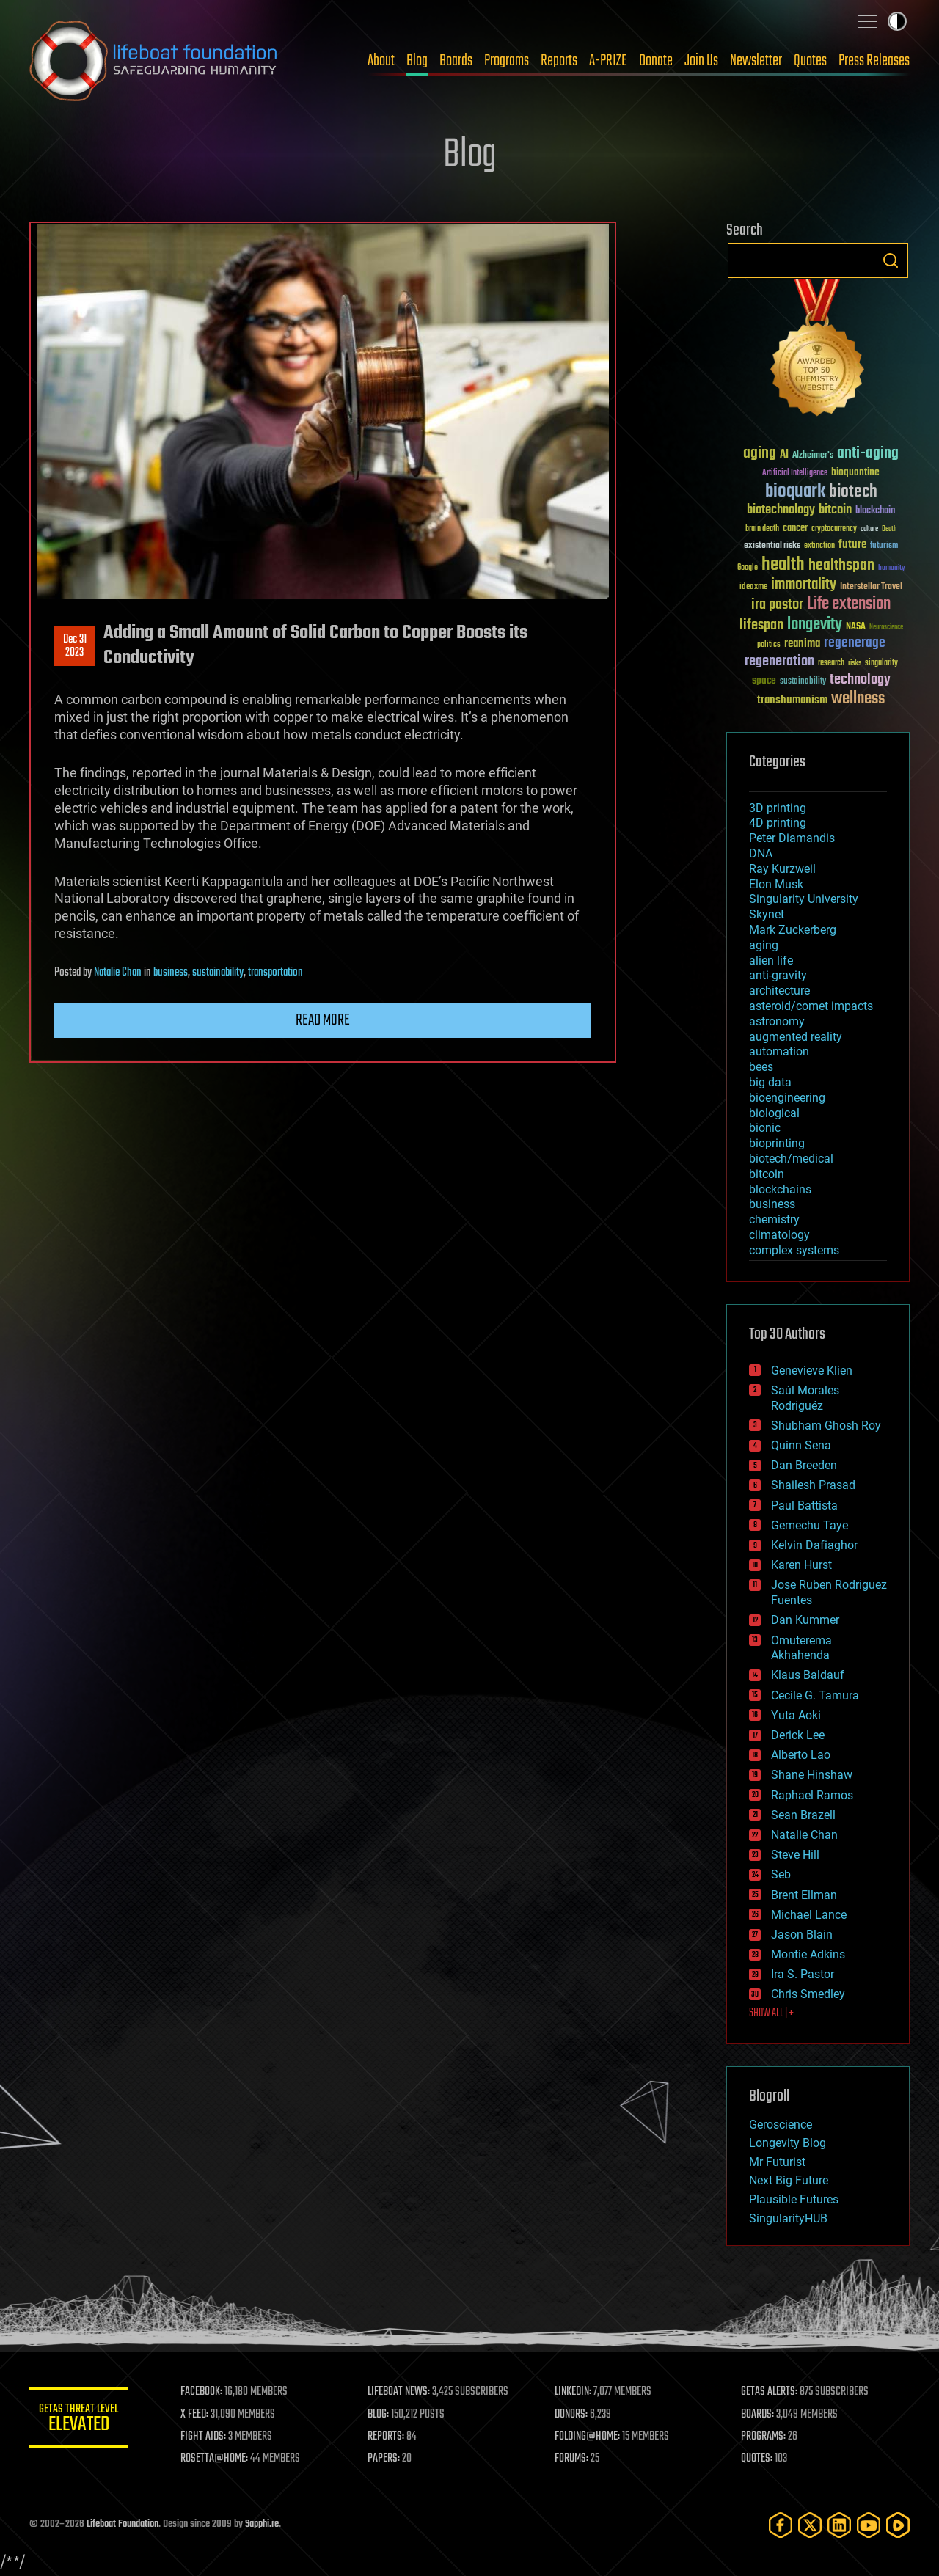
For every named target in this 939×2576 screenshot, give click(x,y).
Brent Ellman (804, 1895)
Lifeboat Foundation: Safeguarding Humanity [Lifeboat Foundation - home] (154, 61)
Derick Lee (798, 1735)
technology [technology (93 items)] (860, 680)
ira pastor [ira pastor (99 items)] (777, 604)
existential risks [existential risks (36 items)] (772, 546)
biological (774, 1113)
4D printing (777, 823)
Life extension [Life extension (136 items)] (849, 604)
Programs (506, 61)
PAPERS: (386, 2458)
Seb (781, 1874)
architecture (779, 991)
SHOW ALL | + (771, 2013)
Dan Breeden (804, 1465)
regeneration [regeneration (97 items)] (779, 661)
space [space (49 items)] (764, 680)
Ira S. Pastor (802, 1974)
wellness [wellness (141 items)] (858, 699)
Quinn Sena (801, 1445)
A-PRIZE (608, 61)
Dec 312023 (75, 646)
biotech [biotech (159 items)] (853, 492)
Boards (455, 61)
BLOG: (381, 2414)
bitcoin (766, 1174)
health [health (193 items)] (783, 565)
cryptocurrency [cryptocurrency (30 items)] (834, 529)
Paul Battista (804, 1505)
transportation (275, 972)
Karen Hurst (801, 1565)
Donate (656, 61)
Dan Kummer (805, 1620)
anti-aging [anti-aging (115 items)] (868, 453)
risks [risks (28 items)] (854, 663)
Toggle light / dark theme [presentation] (897, 21)
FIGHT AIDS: (207, 2436)
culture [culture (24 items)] (869, 529)
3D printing (777, 808)
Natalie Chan (118, 972)
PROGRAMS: (764, 2436)
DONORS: (573, 2414)
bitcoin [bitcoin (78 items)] (835, 510)
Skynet (766, 914)
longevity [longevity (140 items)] (814, 624)
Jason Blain (802, 1935)
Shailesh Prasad (813, 1485)
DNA (760, 853)
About (381, 61)
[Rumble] (898, 2525)
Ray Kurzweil (782, 869)
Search (890, 260)
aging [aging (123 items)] (759, 453)
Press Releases (874, 61)
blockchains (780, 1189)
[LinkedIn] (839, 2525)
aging (763, 945)
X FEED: (199, 2414)
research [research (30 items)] (831, 663)
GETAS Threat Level (80, 2420)
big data (770, 1082)
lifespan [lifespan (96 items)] (761, 625)
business (170, 972)
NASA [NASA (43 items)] (856, 627)
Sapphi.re (262, 2524)
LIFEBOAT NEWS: (401, 2391)
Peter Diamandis (792, 838)
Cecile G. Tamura (815, 1695)
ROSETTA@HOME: (218, 2458)
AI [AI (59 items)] (784, 455)
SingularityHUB (788, 2218)
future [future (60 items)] (852, 545)
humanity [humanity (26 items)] (891, 568)
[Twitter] (810, 2525)
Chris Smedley (808, 1994)
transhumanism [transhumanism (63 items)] (792, 700)
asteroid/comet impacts (811, 1006)
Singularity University (803, 899)
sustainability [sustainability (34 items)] (803, 682)
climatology (779, 1235)
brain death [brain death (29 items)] (762, 529)
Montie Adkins (808, 1954)
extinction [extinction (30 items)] (819, 546)
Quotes (810, 61)
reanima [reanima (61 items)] (802, 644)
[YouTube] (868, 2525)
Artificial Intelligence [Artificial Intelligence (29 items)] (794, 473)
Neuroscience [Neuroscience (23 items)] (886, 628)
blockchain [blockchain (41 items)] (875, 511)
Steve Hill (795, 1855)
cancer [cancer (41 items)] (795, 529)
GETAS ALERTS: (770, 2391)
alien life (771, 960)
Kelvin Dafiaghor (814, 1545)
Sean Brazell (803, 1815)
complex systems (794, 1250)
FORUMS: (574, 2458)
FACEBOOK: (206, 2391)
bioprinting (777, 1143)
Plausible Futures (793, 2199)
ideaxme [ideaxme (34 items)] (753, 587)
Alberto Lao (800, 1755)
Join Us (701, 61)
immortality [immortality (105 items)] (803, 584)
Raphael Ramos (812, 1795)
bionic (765, 1128)
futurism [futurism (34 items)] (884, 546)
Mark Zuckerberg (792, 930)
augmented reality (795, 1037)
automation (779, 1051)
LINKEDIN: (575, 2391)
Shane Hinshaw (811, 1775)
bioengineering (787, 1098)
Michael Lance (809, 1915)
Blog (417, 61)
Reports (559, 61)
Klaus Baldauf (807, 1675)
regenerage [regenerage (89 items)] (854, 643)
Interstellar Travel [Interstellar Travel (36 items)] (871, 587)
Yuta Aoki (796, 1715)
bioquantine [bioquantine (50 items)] (855, 472)
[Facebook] (780, 2525)
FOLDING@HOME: (589, 2436)
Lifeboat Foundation (122, 2524)
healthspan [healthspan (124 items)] (841, 566)
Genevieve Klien (811, 1370)
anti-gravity (778, 975)
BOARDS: (758, 2414)
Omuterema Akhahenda (801, 1648)
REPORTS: (388, 2436)
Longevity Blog (787, 2143)
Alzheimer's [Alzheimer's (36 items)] (812, 455)
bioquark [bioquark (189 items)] (795, 491)
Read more (323, 1020)
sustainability (218, 972)
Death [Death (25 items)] (889, 529)
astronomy (777, 1021)
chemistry (774, 1219)
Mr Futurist (777, 2162)
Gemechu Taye (809, 1525)
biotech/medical (791, 1159)
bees (761, 1067)
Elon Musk (776, 884)
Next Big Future (788, 2180)
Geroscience (780, 2125)
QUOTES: (758, 2458)
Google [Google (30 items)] (747, 568)
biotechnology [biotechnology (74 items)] (781, 510)
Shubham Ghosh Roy (826, 1425)
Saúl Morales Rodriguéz (805, 1398)
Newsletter (756, 61)
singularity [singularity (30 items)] (881, 663)
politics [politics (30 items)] (769, 645)
